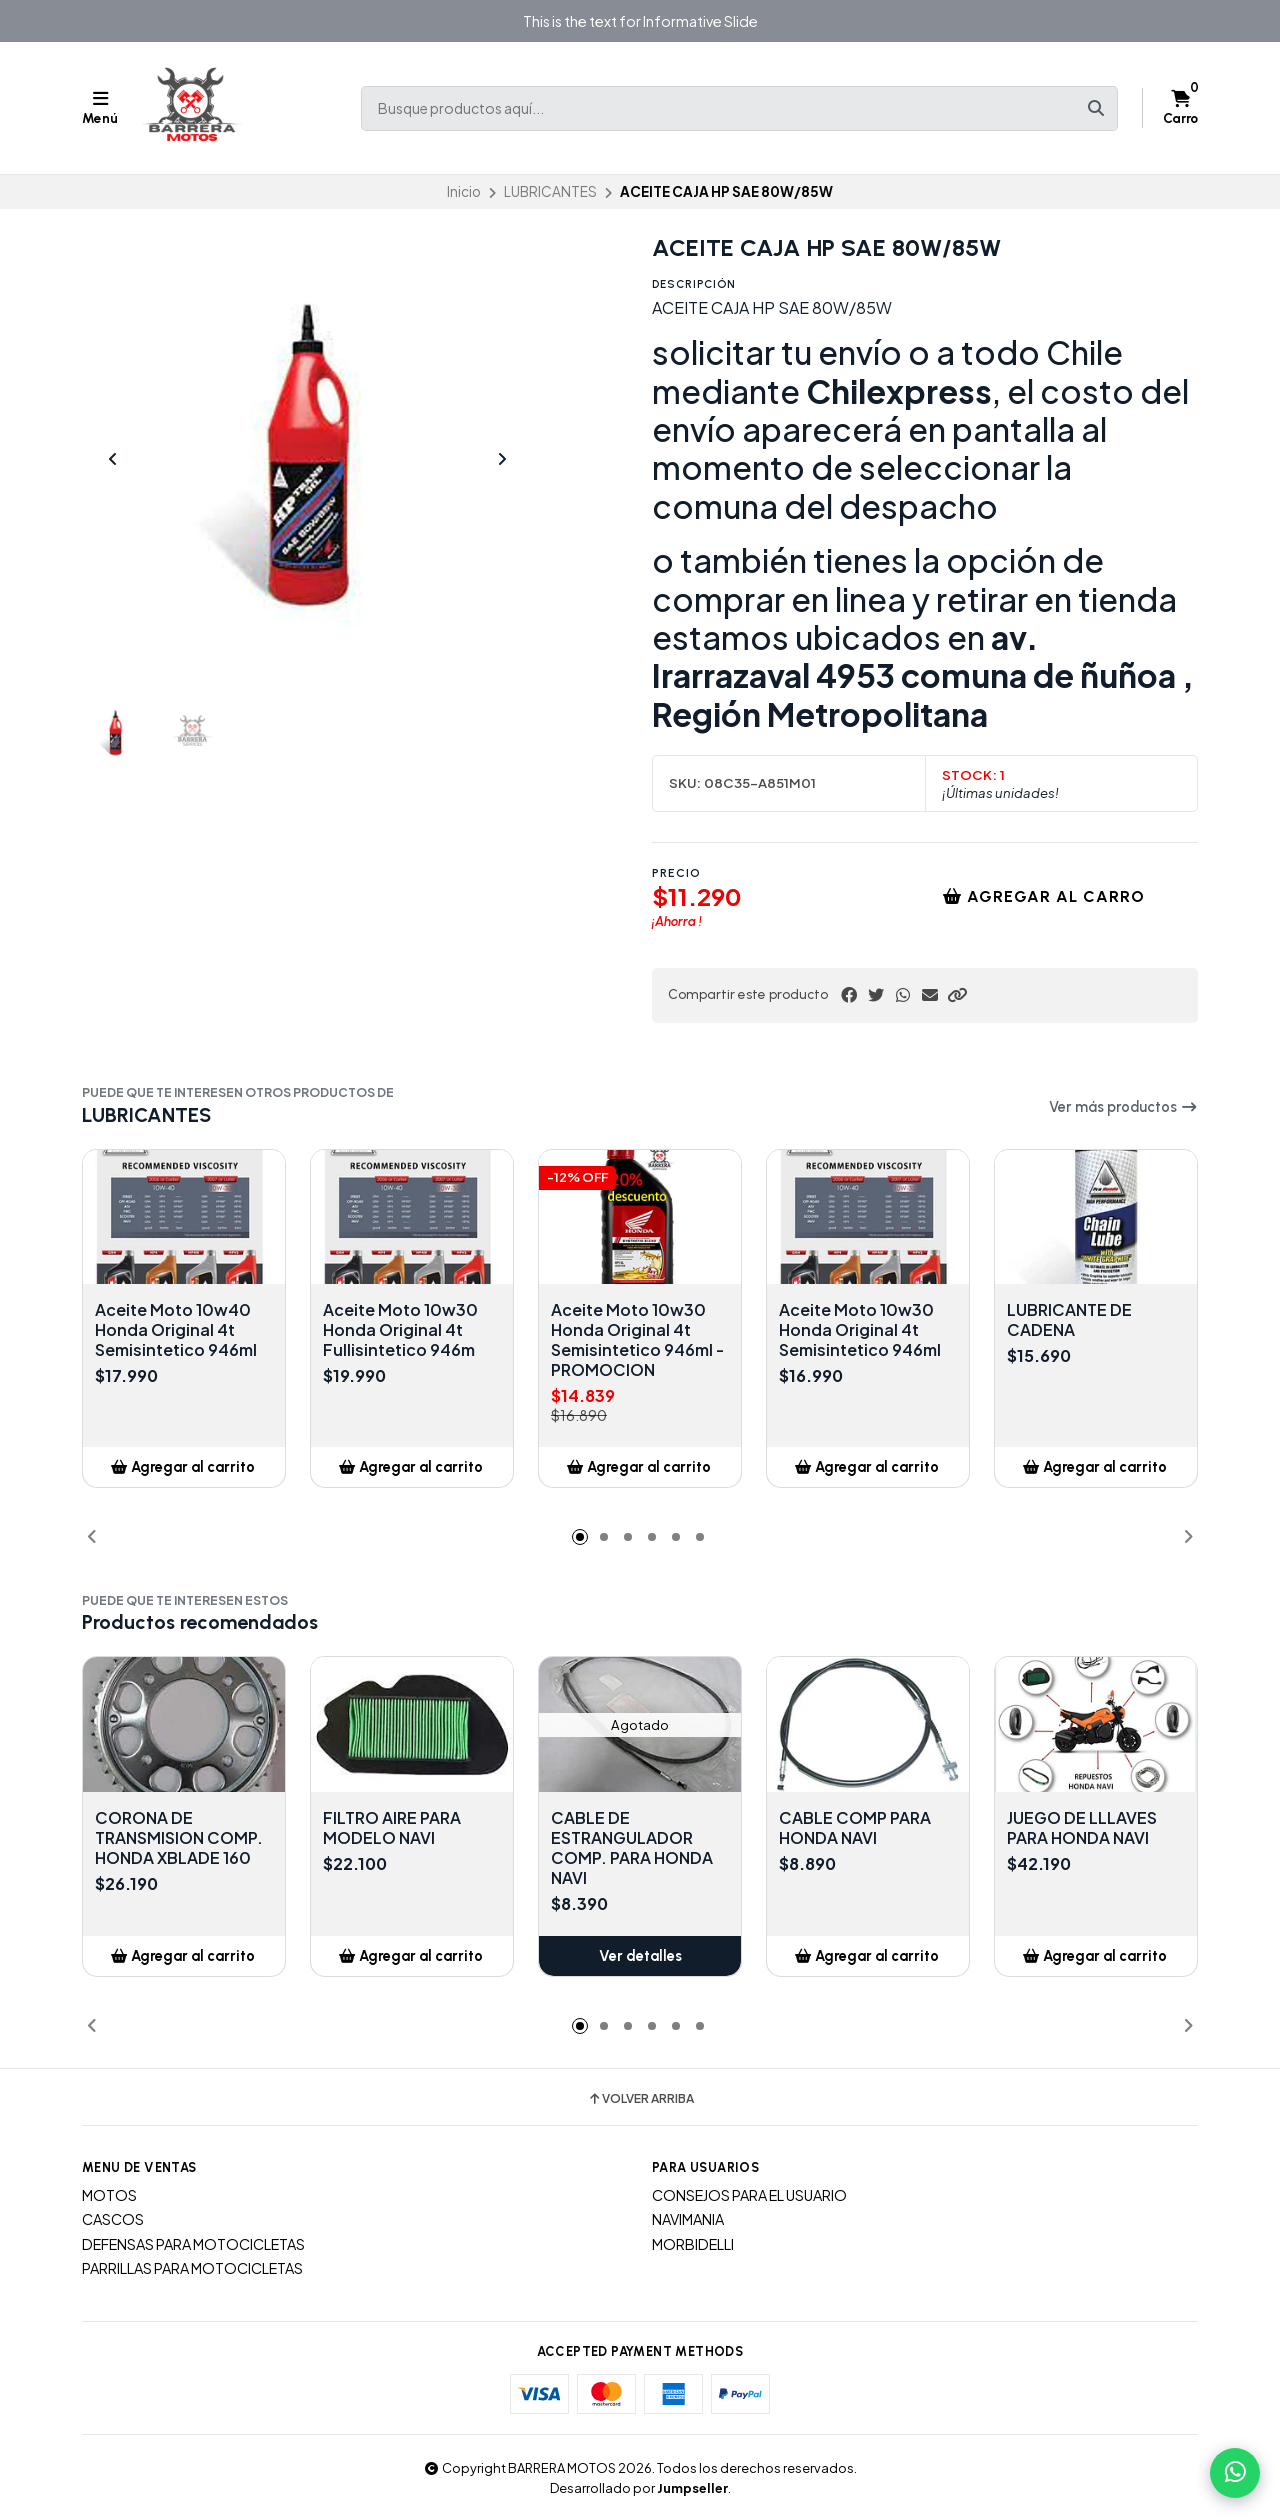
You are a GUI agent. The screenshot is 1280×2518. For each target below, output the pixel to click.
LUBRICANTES (550, 191)
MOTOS (109, 2195)
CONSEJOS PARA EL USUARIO (749, 2195)
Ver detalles (640, 1956)
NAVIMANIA (688, 2219)
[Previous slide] (113, 459)
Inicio (464, 191)
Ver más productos (1123, 1107)
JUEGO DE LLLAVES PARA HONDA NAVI (1082, 1828)
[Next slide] (502, 459)
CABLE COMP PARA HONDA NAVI (855, 1828)
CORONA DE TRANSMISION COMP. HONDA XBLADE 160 (179, 1838)
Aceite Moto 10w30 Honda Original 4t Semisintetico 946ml (860, 1330)
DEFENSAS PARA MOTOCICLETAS (193, 2244)
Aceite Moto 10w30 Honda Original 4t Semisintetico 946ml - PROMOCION (637, 1340)
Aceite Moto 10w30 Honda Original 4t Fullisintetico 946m (400, 1330)
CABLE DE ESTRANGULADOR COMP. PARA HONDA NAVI (632, 1848)
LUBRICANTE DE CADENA (1069, 1320)
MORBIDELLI (693, 2244)
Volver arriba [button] (640, 2099)
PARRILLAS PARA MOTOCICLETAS (192, 2268)
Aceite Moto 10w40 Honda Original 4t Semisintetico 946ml (176, 1330)
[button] (957, 995)
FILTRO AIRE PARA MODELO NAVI (392, 1828)
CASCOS (113, 2219)
